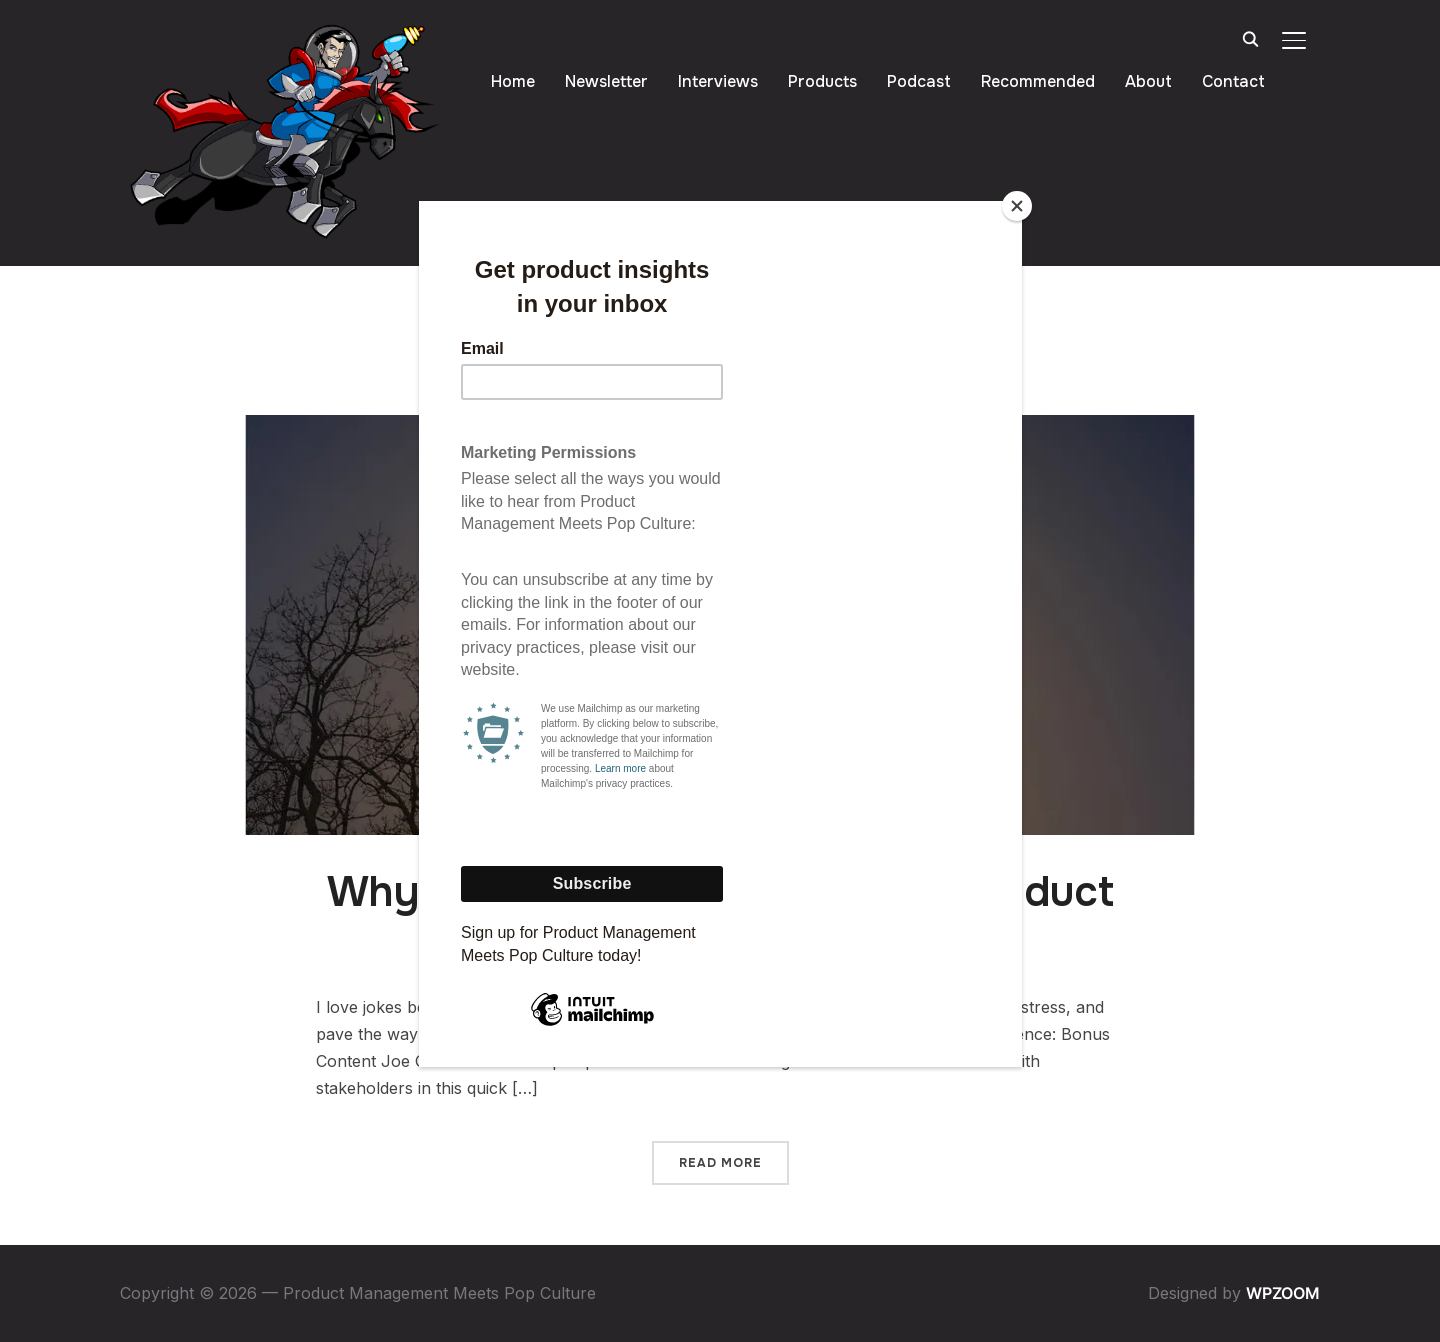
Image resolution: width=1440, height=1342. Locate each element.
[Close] (1017, 206)
